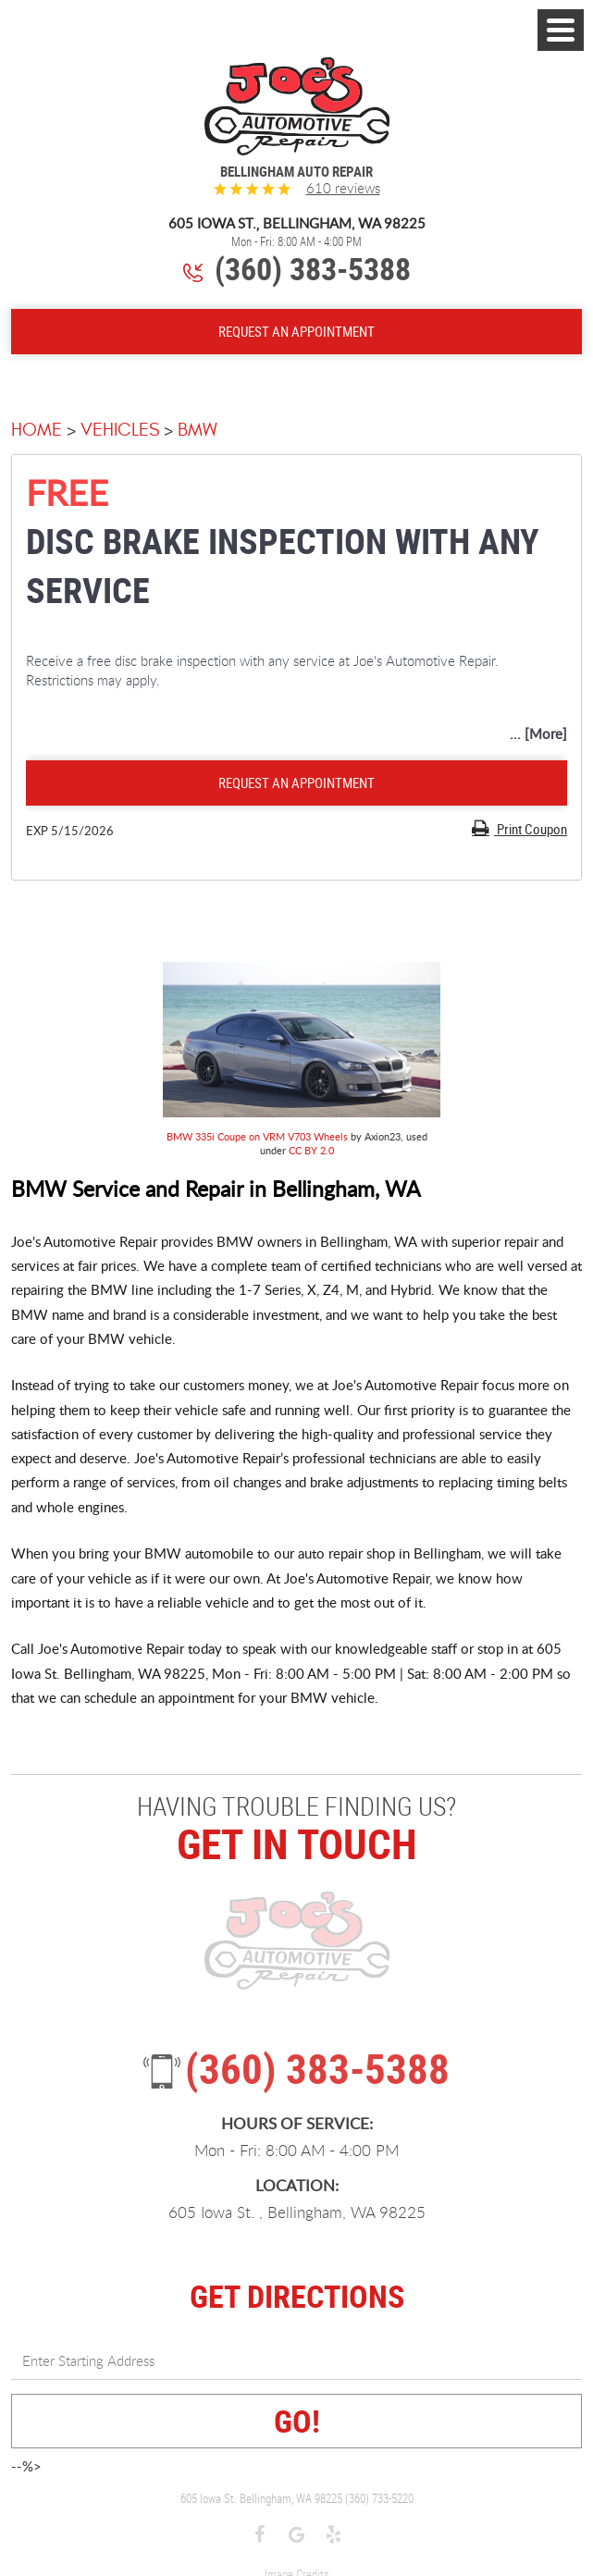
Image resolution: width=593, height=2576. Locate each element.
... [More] (538, 733)
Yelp (334, 2536)
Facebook (260, 2536)
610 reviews (343, 188)
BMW (197, 429)
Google (297, 2536)
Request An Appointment (296, 331)
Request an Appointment (296, 782)
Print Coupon (530, 829)
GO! (297, 2420)
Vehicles (119, 429)
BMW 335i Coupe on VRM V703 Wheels (257, 1136)
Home (36, 429)
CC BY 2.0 (311, 1150)
